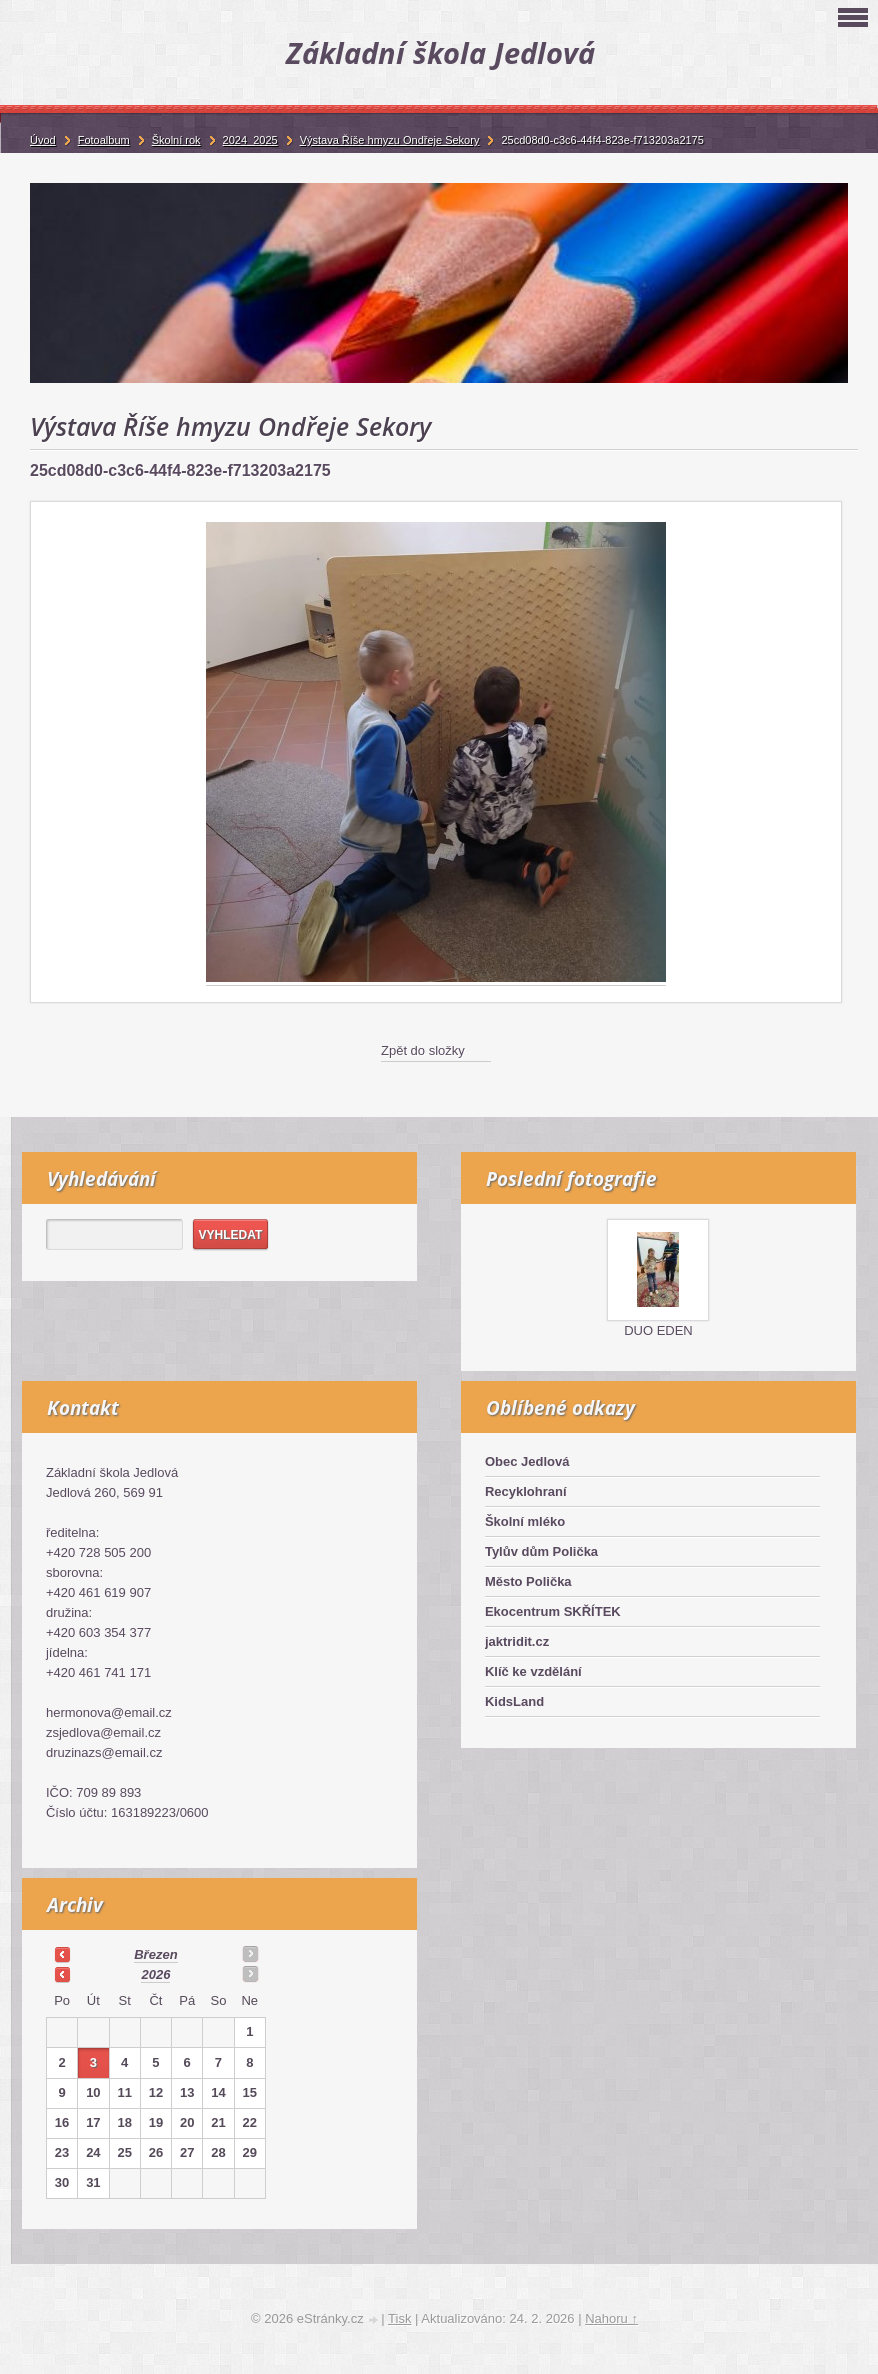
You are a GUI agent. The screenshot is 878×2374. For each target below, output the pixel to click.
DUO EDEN (658, 1330)
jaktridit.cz (517, 1641)
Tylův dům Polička (541, 1551)
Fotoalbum (104, 140)
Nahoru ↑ (611, 2318)
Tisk (399, 2318)
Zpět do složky (423, 1050)
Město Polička (528, 1581)
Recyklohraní (526, 1491)
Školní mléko (525, 1521)
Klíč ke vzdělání (533, 1671)
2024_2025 (250, 140)
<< (62, 1954)
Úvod (43, 140)
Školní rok (176, 140)
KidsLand (514, 1701)
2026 (155, 1974)
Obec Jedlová (527, 1461)
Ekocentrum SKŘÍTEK (553, 1611)
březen (155, 1954)
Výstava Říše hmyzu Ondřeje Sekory (390, 140)
